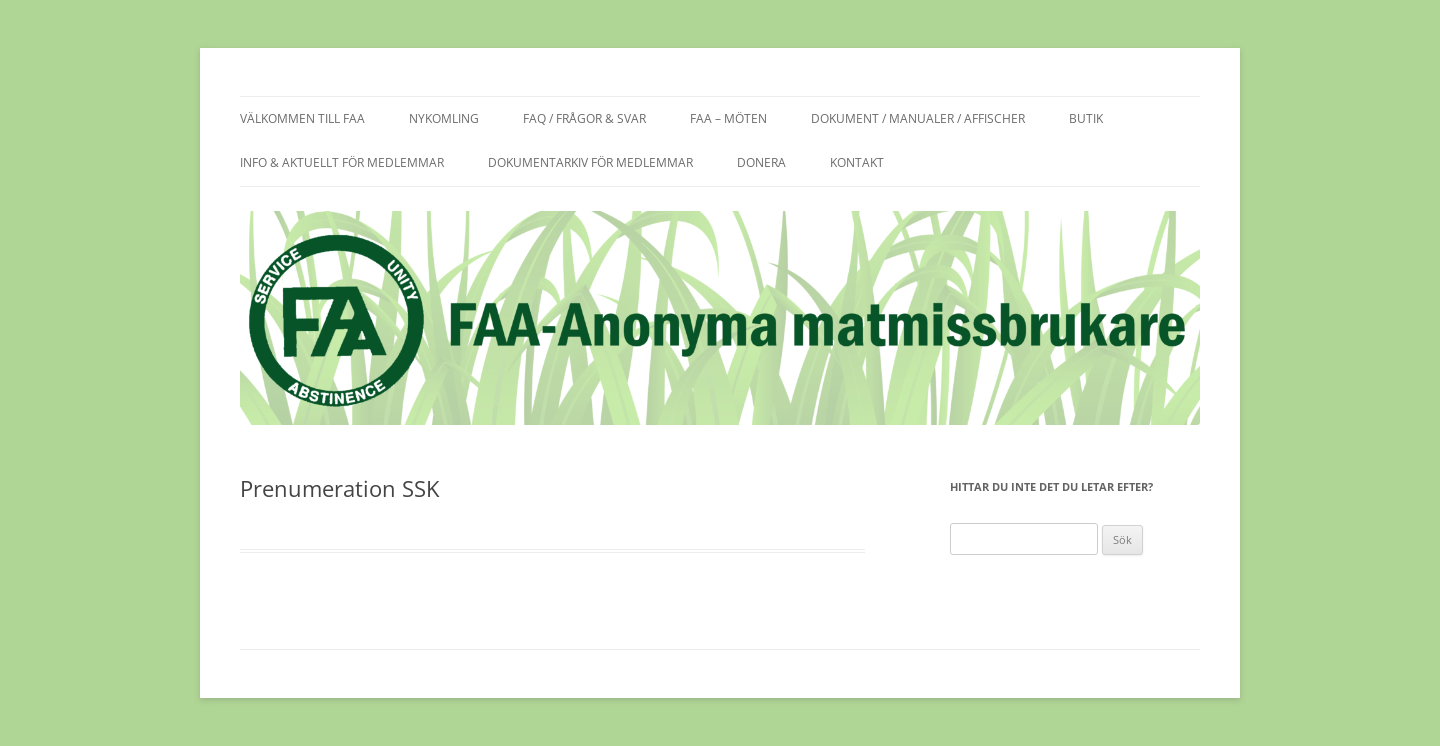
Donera (761, 162)
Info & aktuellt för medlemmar (342, 162)
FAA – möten (728, 118)
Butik (1086, 118)
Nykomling (444, 118)
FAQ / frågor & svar (584, 118)
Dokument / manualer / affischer (918, 118)
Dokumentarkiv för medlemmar (590, 162)
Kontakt (857, 162)
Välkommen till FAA (302, 118)
